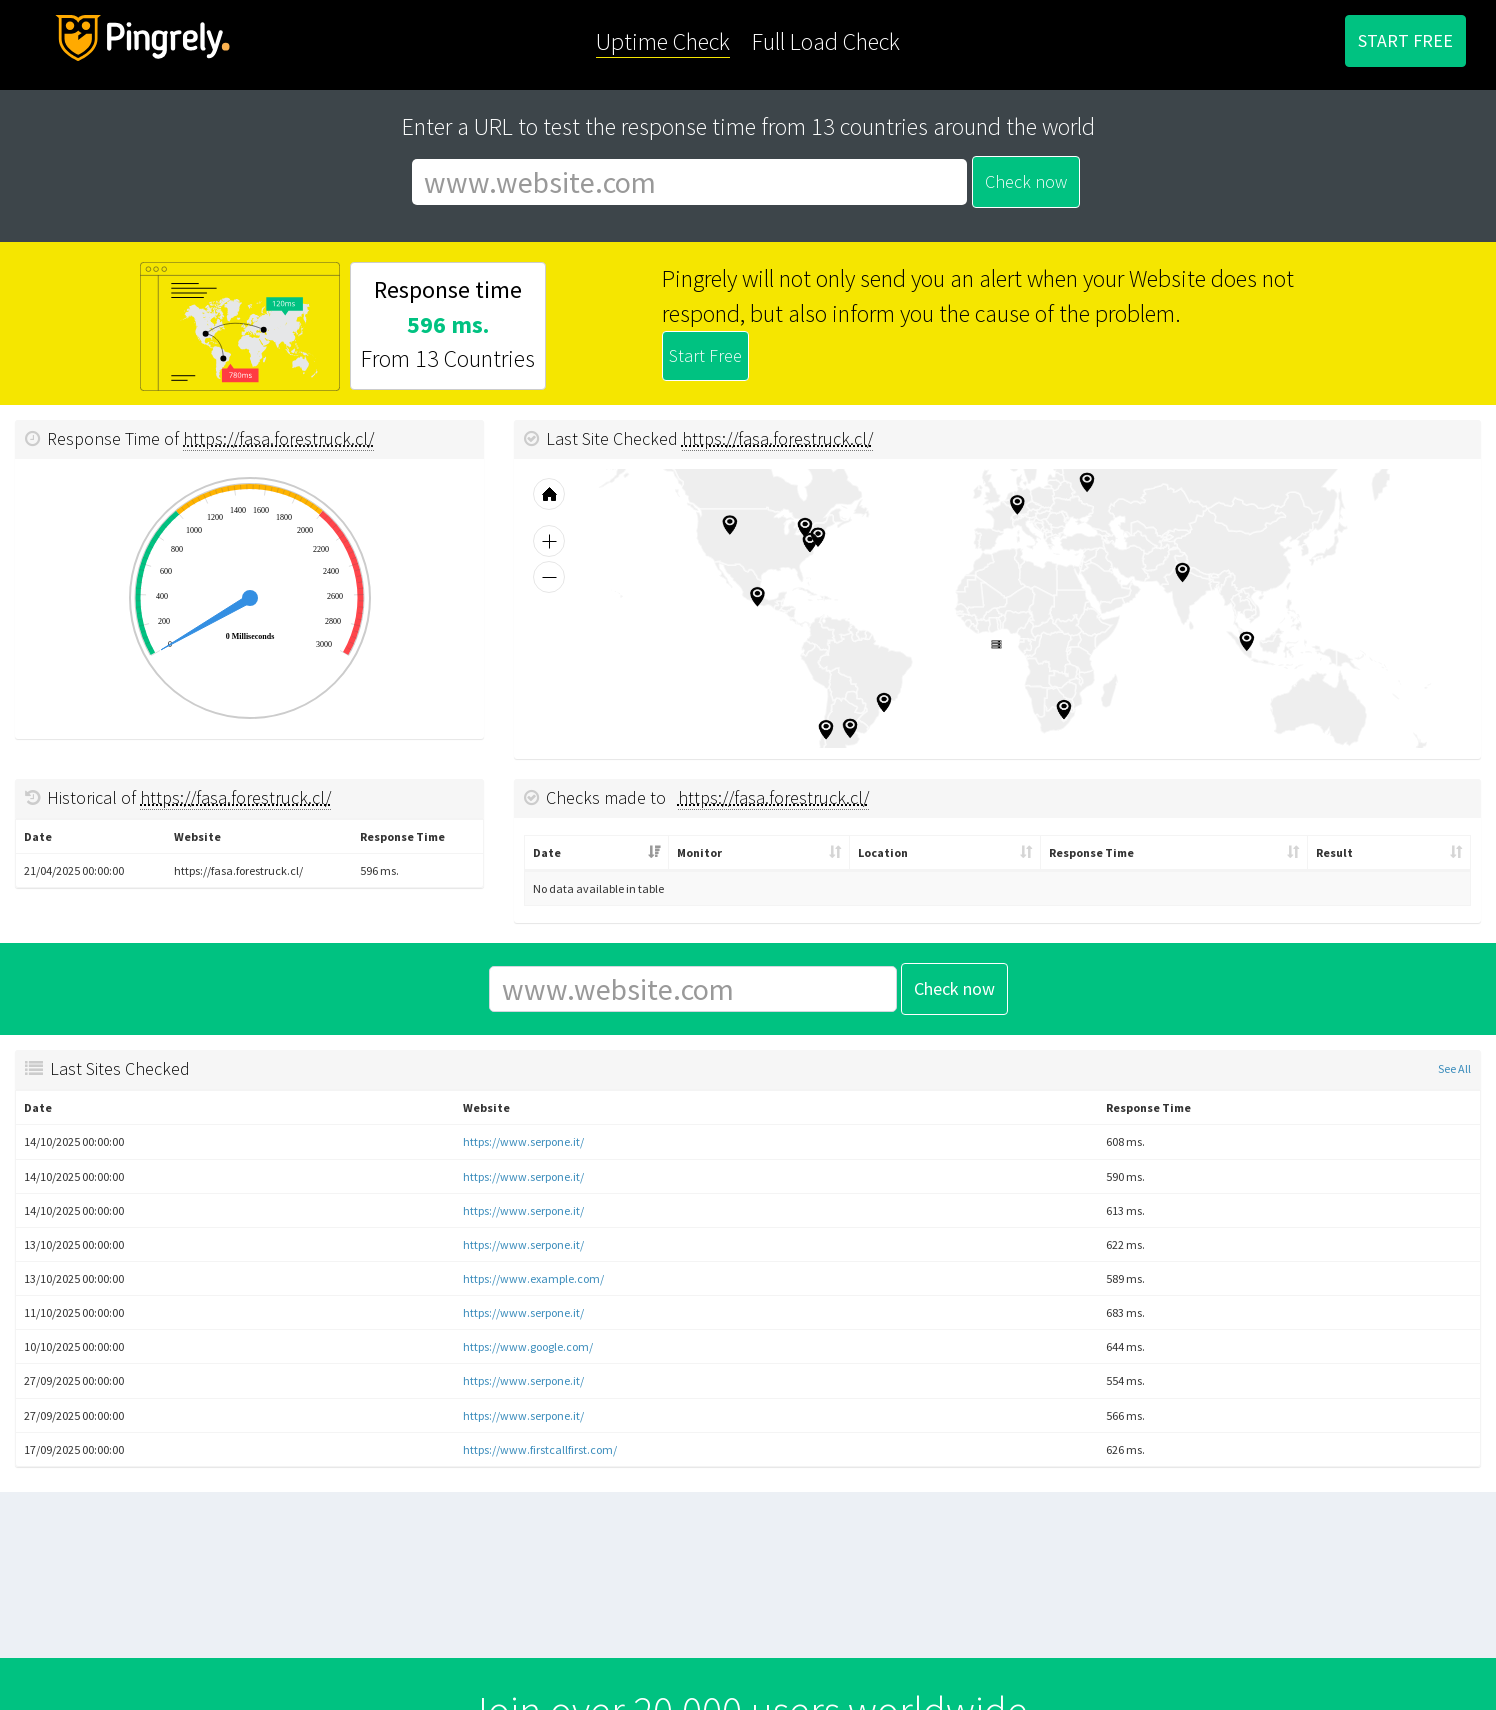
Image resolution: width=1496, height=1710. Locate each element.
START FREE (1405, 40)
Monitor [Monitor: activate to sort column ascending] (699, 852)
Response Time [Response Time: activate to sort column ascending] (1091, 852)
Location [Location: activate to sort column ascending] (883, 852)
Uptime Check (663, 41)
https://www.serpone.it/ (523, 1141)
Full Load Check (826, 41)
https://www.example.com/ (533, 1278)
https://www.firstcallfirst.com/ (540, 1449)
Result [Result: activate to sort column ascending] (1334, 852)
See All (1454, 1068)
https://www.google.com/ (528, 1346)
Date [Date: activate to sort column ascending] (547, 852)
